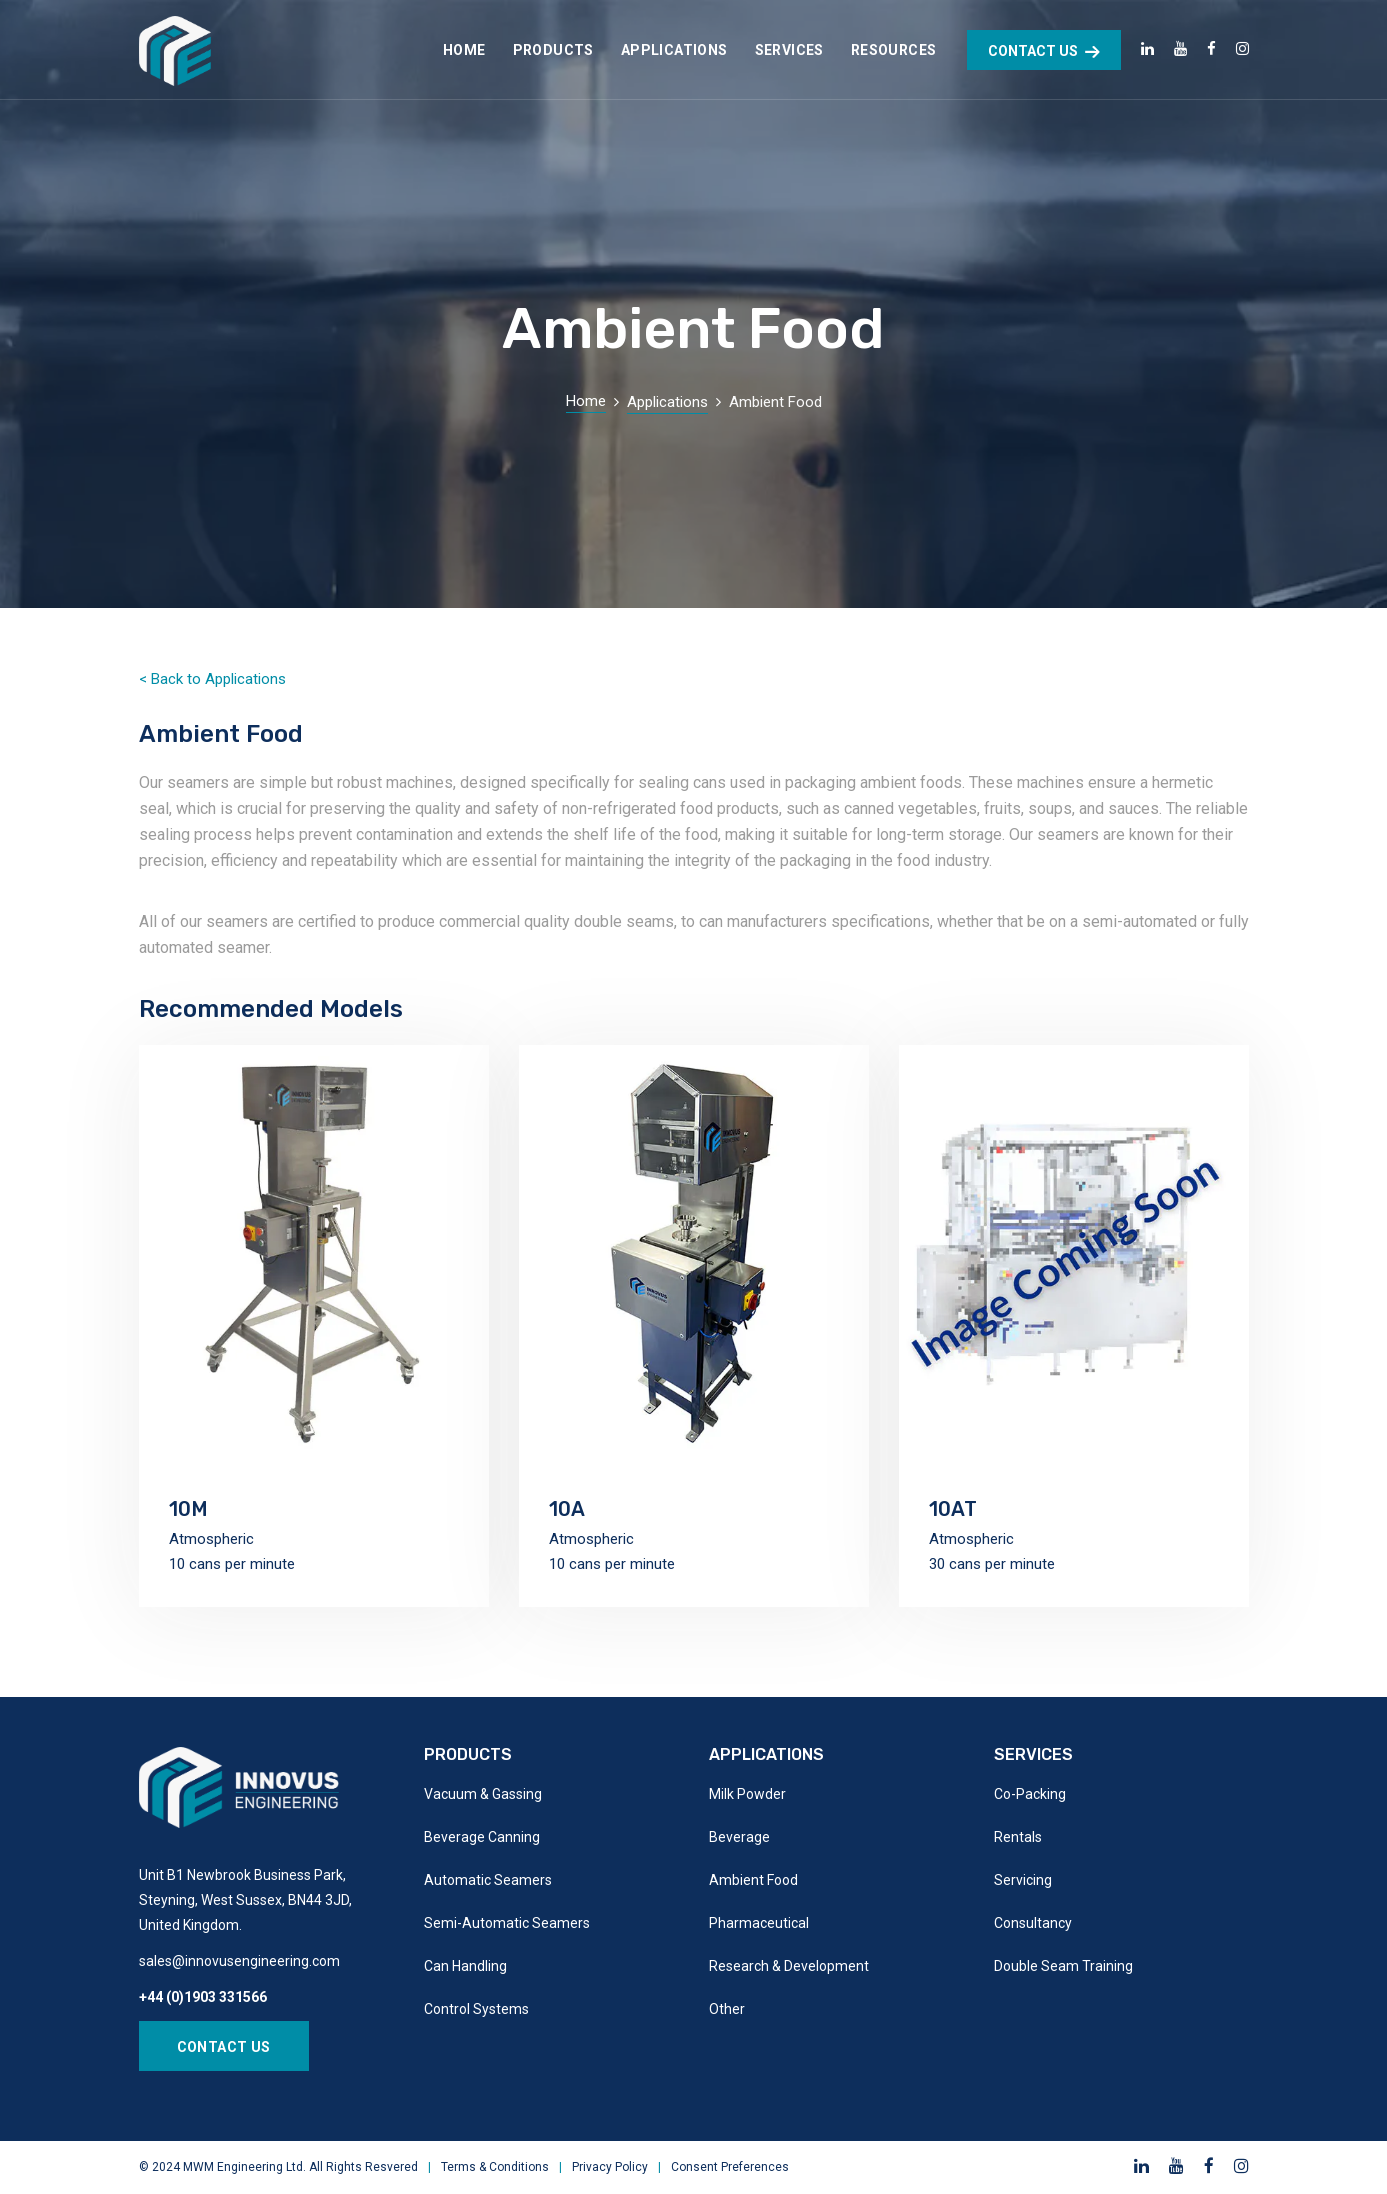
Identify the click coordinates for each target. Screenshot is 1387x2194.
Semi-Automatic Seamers (507, 1923)
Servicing (1023, 1880)
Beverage (739, 1837)
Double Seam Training (1063, 1966)
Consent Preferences (730, 2167)
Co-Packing (1030, 1794)
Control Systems (476, 2009)
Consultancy (1033, 1923)
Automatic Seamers (488, 1880)
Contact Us (224, 2047)
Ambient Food (753, 1880)
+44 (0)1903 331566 (203, 1997)
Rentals (1018, 1837)
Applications (667, 402)
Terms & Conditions (495, 2167)
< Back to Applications (212, 679)
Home (586, 401)
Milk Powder (747, 1794)
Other (727, 2009)
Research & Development (789, 1966)
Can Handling (465, 1966)
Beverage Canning (482, 1837)
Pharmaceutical (759, 1923)
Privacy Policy (610, 2167)
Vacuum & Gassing (483, 1794)
